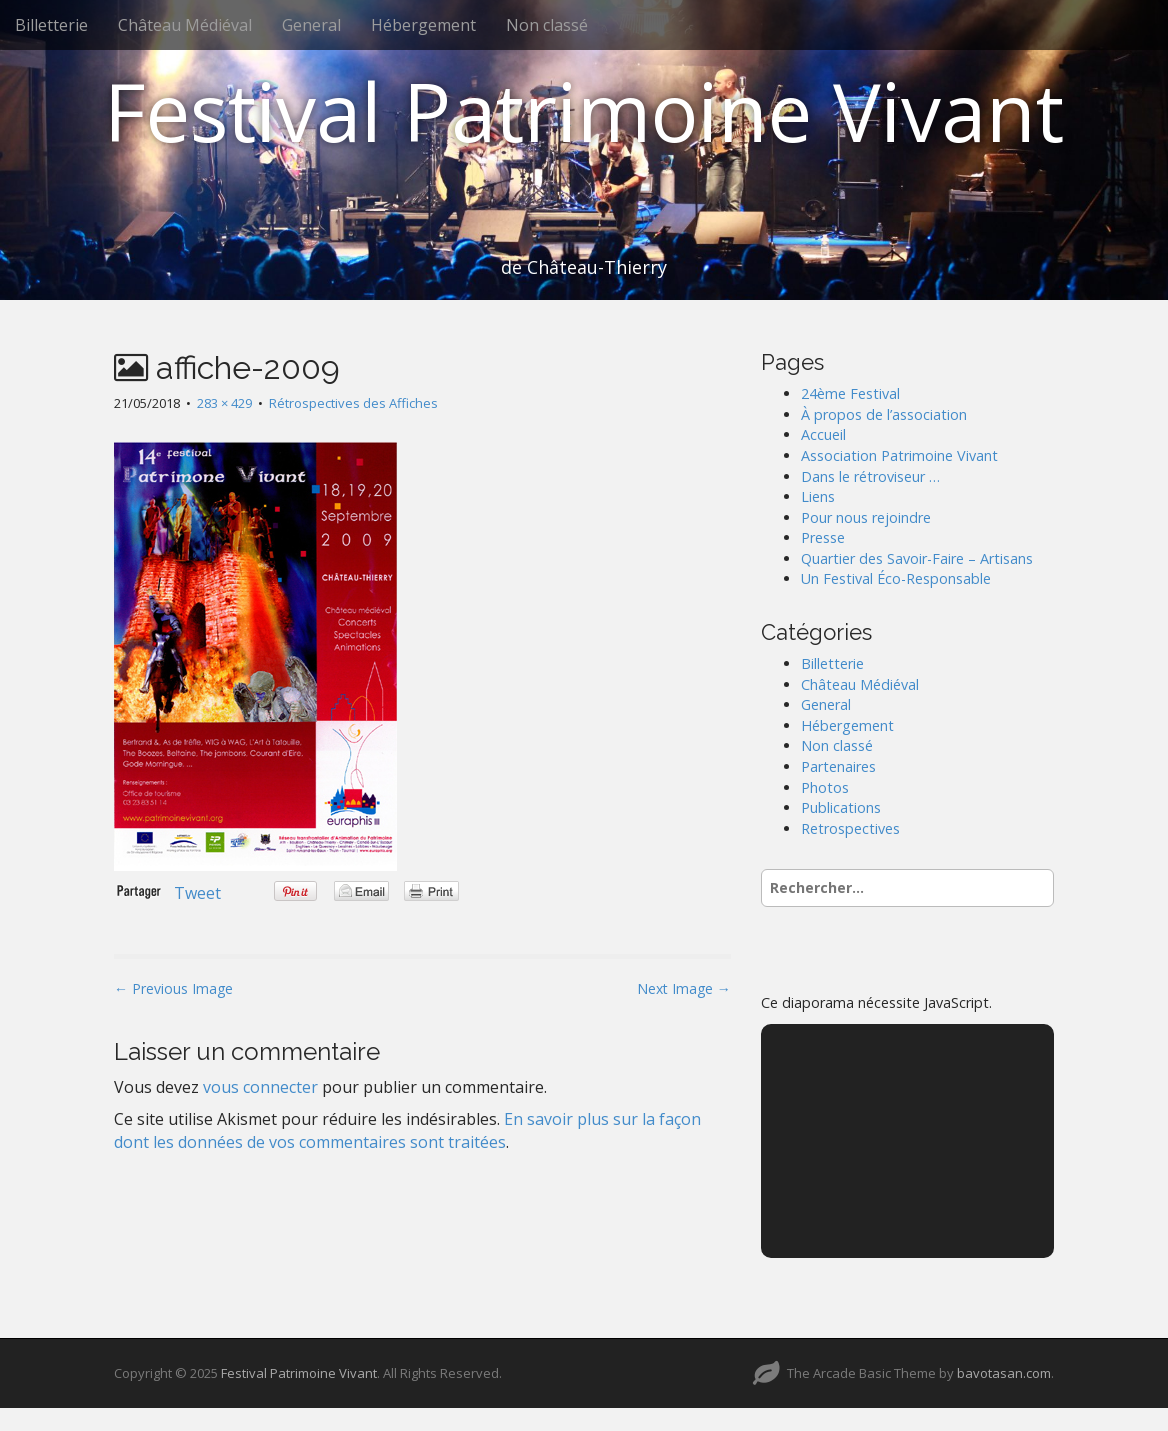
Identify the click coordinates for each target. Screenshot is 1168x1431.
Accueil (823, 434)
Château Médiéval (185, 25)
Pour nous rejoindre (866, 517)
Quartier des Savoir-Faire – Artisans (917, 558)
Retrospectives (850, 828)
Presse (823, 537)
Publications (841, 807)
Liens (818, 496)
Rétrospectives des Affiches (353, 403)
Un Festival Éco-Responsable (896, 578)
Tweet (197, 893)
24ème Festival (850, 393)
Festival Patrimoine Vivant (584, 110)
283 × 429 (224, 403)
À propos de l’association (884, 414)
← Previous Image (173, 988)
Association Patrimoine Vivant (899, 455)
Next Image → (684, 988)
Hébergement (423, 25)
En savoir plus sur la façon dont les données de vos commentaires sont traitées (407, 1130)
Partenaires (838, 766)
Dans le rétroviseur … (870, 476)
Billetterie (51, 25)
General (311, 25)
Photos (825, 787)
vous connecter (260, 1087)
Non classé (547, 25)
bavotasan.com (1004, 1373)
